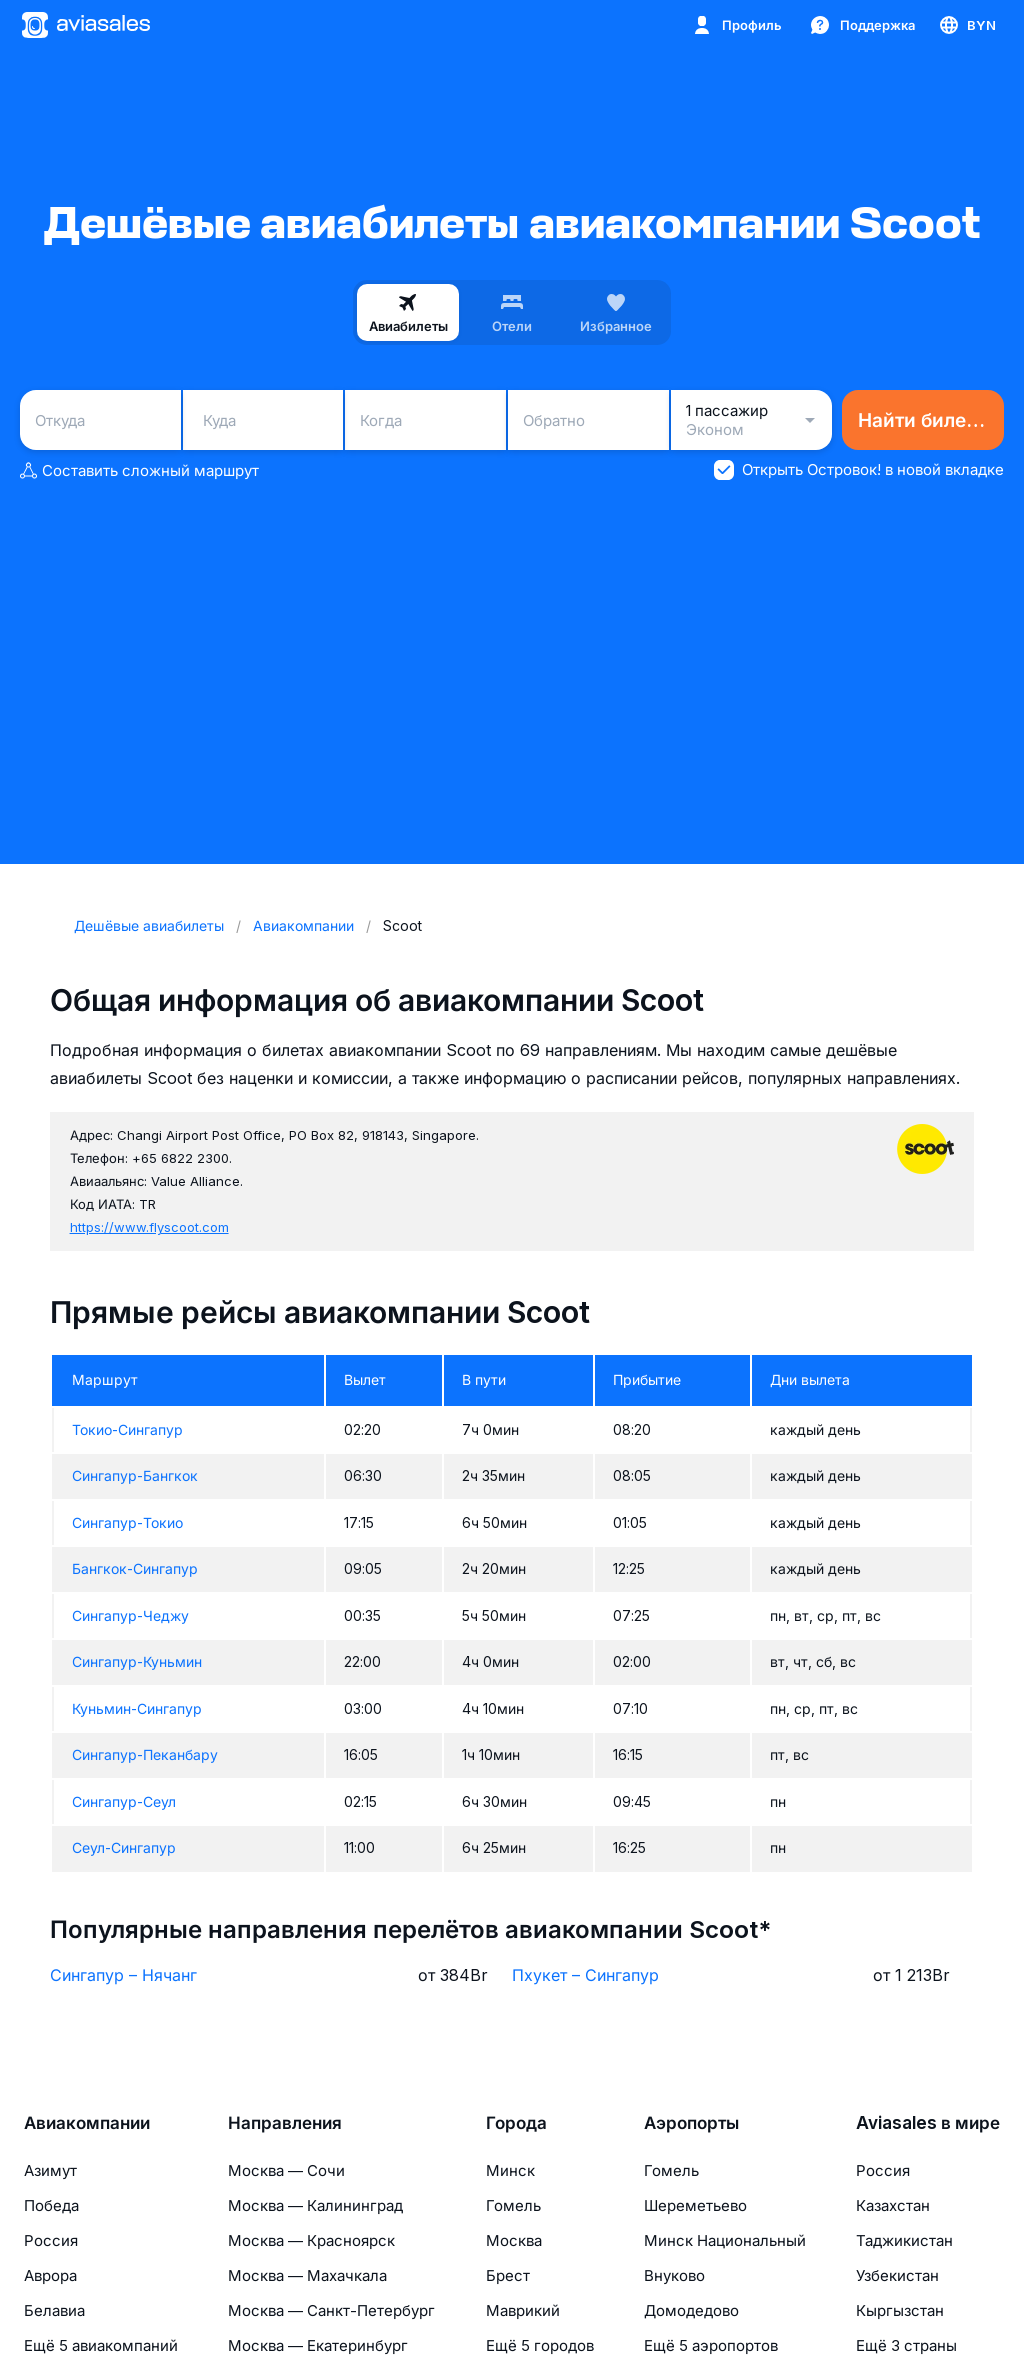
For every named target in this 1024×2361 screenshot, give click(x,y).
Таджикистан (904, 2240)
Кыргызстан (900, 2310)
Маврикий (523, 2310)
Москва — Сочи (286, 2170)
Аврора (50, 2275)
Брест (508, 2275)
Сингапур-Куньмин (137, 1661)
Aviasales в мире (928, 2123)
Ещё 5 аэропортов (711, 2345)
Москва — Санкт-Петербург (331, 2310)
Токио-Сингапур (127, 1429)
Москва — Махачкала (307, 2275)
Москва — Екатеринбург (318, 2345)
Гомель (513, 2205)
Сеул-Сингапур (124, 1847)
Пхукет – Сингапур (585, 1975)
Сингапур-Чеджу (130, 1615)
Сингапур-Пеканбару (145, 1754)
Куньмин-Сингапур (137, 1708)
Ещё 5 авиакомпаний (101, 2345)
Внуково (674, 2275)
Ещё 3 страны (906, 2345)
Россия (51, 2240)
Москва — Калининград (315, 2205)
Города (516, 2123)
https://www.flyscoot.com (149, 1227)
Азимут (50, 2170)
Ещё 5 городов (540, 2345)
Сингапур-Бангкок (135, 1475)
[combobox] (100, 420)
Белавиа (54, 2310)
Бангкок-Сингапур (135, 1568)
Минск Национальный (725, 2240)
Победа (51, 2205)
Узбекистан (897, 2275)
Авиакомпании (87, 2123)
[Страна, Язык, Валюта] (966, 25)
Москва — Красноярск (311, 2240)
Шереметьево (695, 2205)
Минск (510, 2170)
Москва (514, 2240)
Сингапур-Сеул (124, 1801)
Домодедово (691, 2310)
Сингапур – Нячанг (123, 1975)
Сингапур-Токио (127, 1522)
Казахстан (893, 2205)
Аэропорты (691, 2123)
